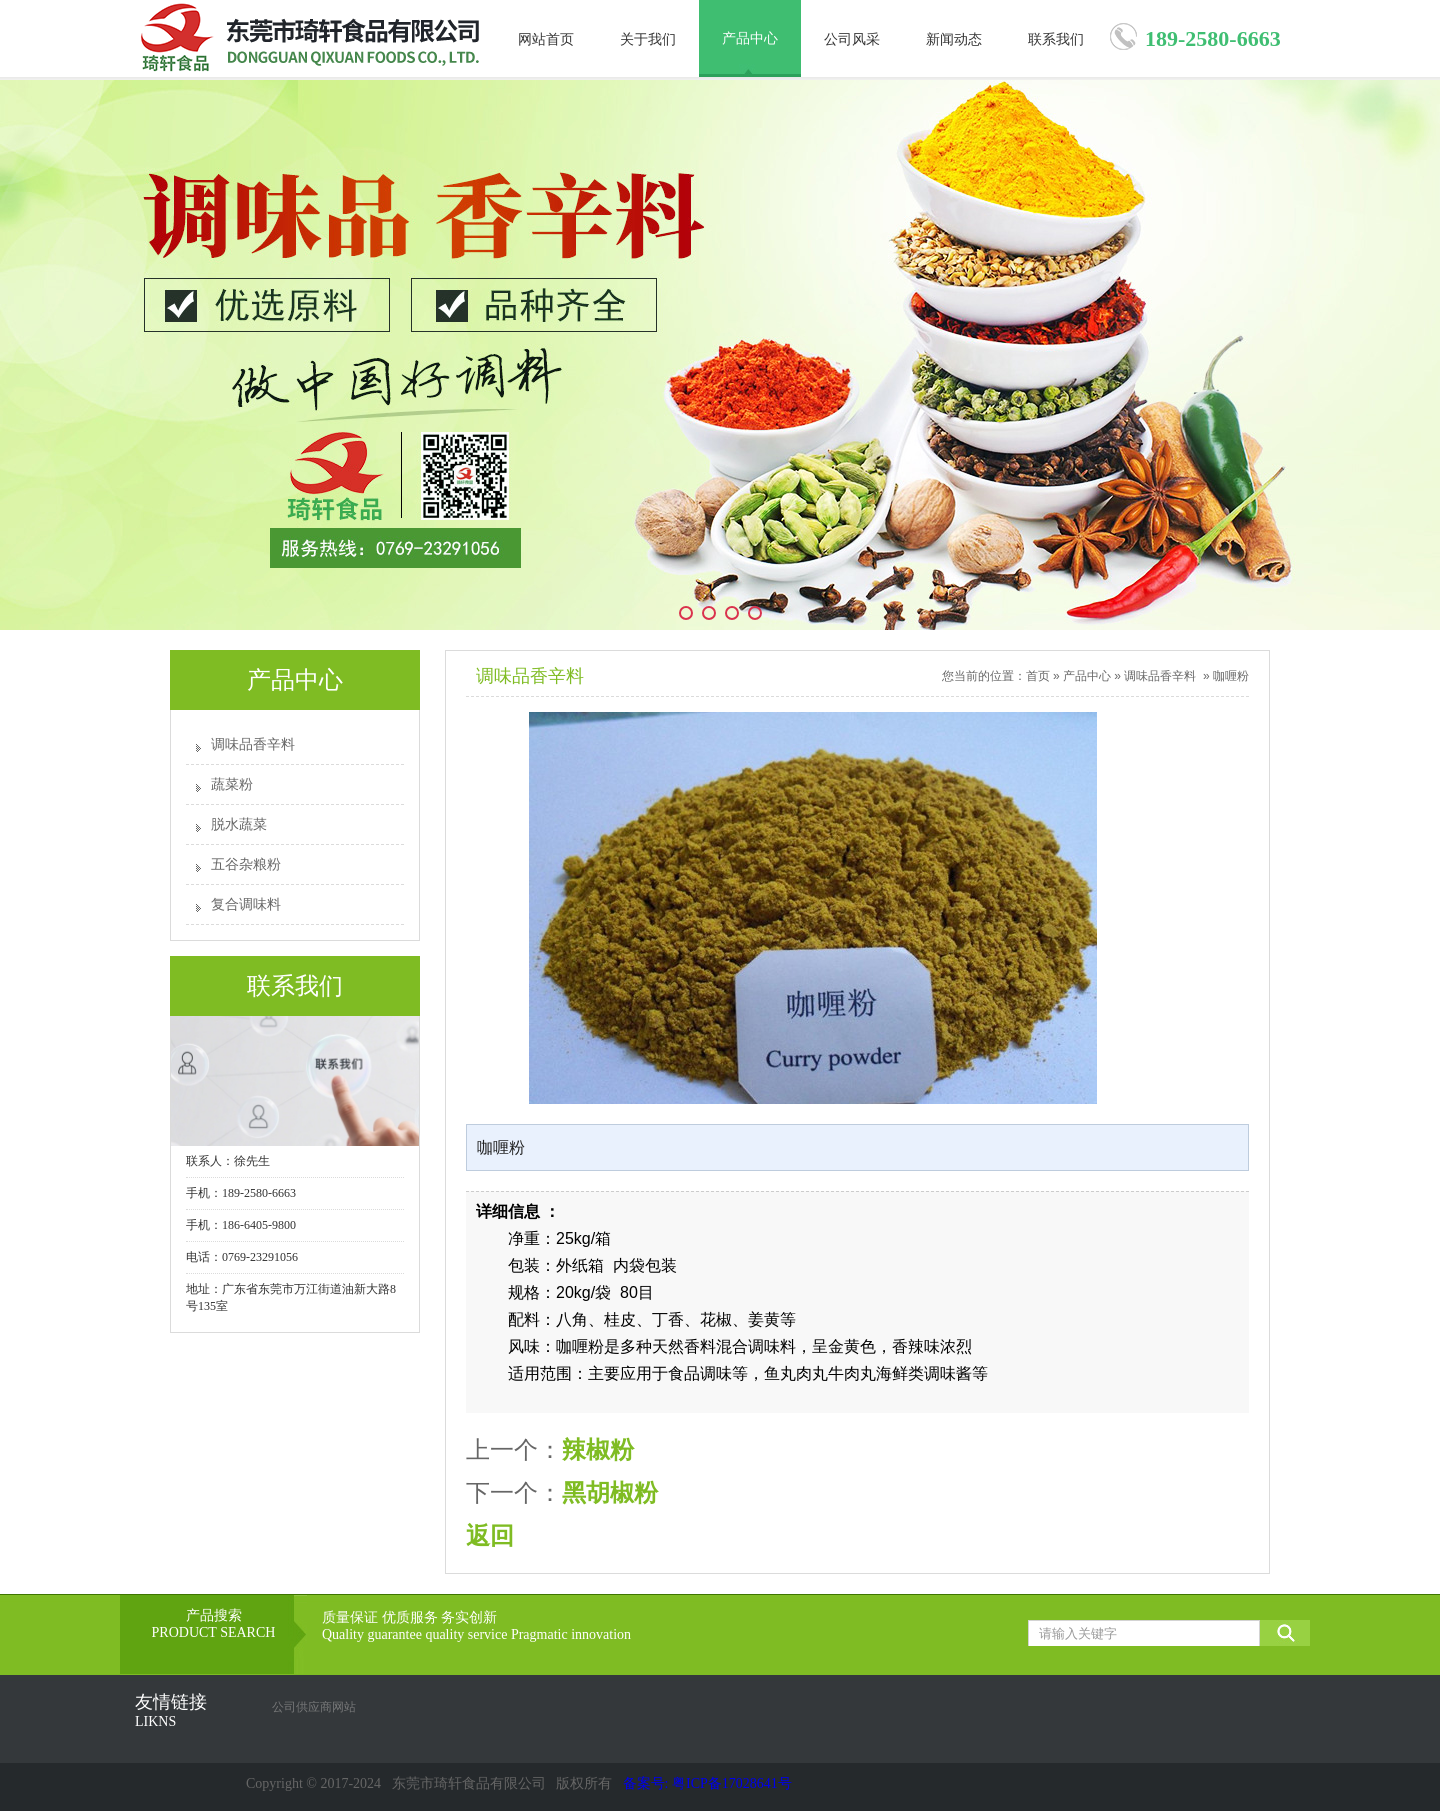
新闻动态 (954, 39)
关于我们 (648, 39)
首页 (1038, 676)
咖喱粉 (1231, 676)
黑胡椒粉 (610, 1492)
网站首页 (546, 39)
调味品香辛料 (253, 744)
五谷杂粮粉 (246, 864)
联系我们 (1056, 39)
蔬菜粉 (232, 784)
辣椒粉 (598, 1449)
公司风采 (852, 39)
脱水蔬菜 (239, 824)
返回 (490, 1535)
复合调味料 (246, 904)
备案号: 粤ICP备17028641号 (707, 1783)
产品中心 (750, 38)
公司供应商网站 (314, 1707)
